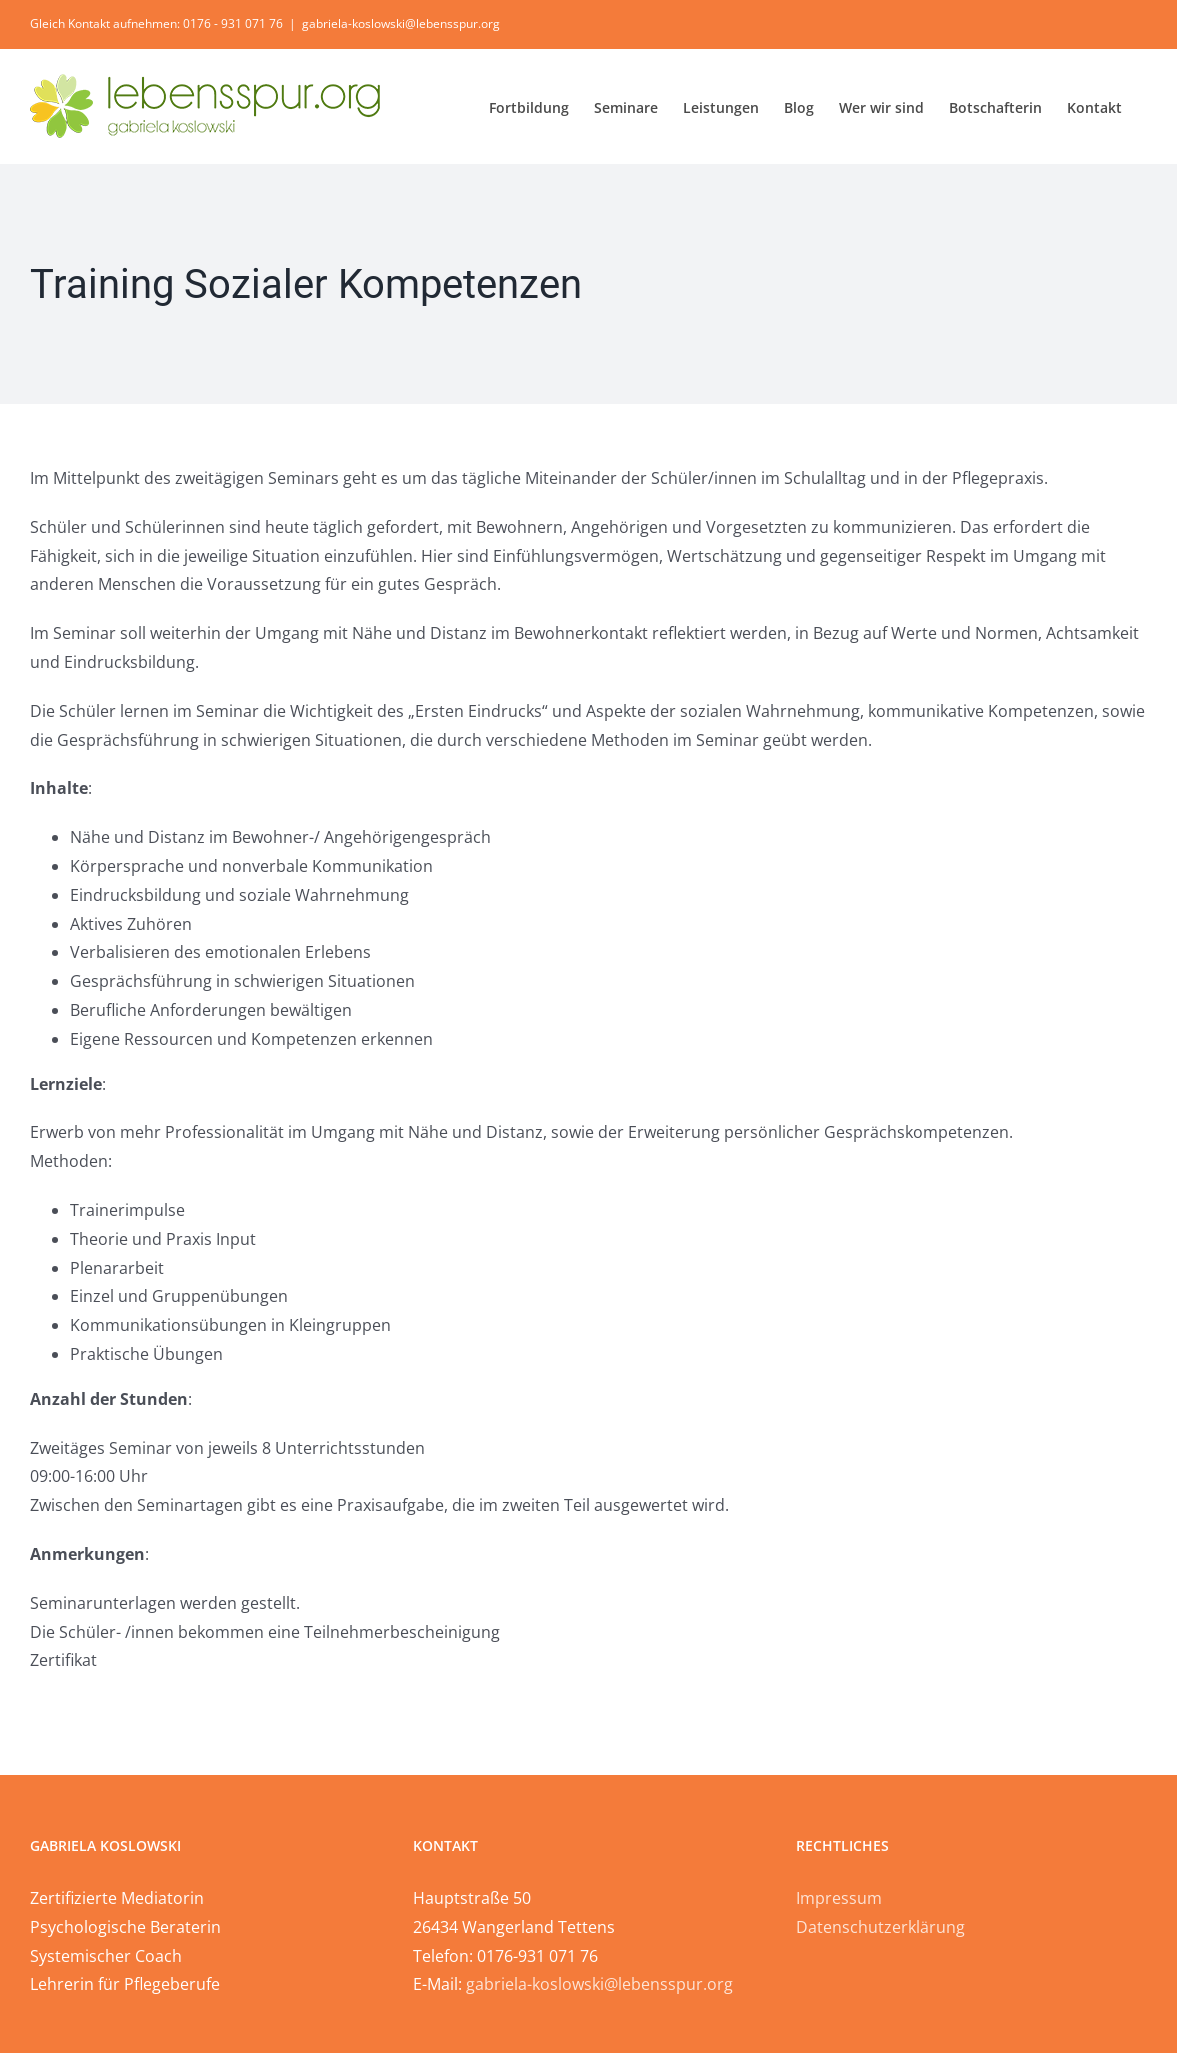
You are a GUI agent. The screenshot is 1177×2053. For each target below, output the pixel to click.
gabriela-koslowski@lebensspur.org (401, 23)
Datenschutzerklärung (880, 1927)
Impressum (839, 1898)
